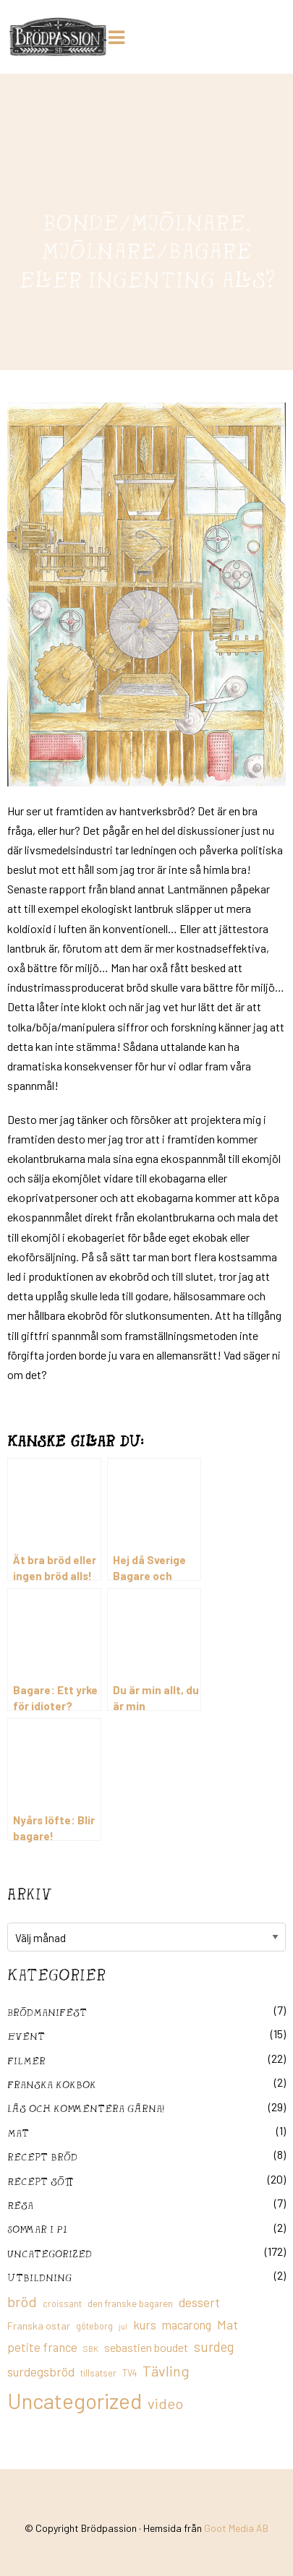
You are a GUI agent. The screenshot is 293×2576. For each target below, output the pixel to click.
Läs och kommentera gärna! (85, 2108)
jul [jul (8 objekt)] (123, 2326)
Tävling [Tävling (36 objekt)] (166, 2370)
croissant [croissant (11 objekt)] (62, 2303)
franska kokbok (51, 2084)
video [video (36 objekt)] (165, 2403)
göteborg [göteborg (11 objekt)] (94, 2326)
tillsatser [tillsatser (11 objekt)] (98, 2373)
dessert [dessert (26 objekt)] (199, 2302)
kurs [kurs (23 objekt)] (144, 2324)
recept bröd (42, 2156)
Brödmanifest (47, 2012)
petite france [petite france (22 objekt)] (42, 2347)
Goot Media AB (236, 2528)
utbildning (39, 2277)
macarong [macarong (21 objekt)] (186, 2324)
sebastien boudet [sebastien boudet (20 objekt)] (146, 2347)
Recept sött (40, 2181)
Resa (20, 2205)
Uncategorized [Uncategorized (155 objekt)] (74, 2400)
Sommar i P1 (37, 2229)
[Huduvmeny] (119, 35)
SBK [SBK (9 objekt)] (90, 2348)
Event (26, 2036)
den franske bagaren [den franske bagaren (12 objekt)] (130, 2303)
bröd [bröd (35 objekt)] (22, 2301)
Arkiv (29, 1893)
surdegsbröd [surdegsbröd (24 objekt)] (41, 2371)
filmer (26, 2060)
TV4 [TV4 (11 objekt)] (129, 2373)
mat (18, 2132)
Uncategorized (49, 2253)
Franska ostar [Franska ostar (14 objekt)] (38, 2325)
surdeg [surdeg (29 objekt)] (214, 2346)
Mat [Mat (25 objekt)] (227, 2324)
